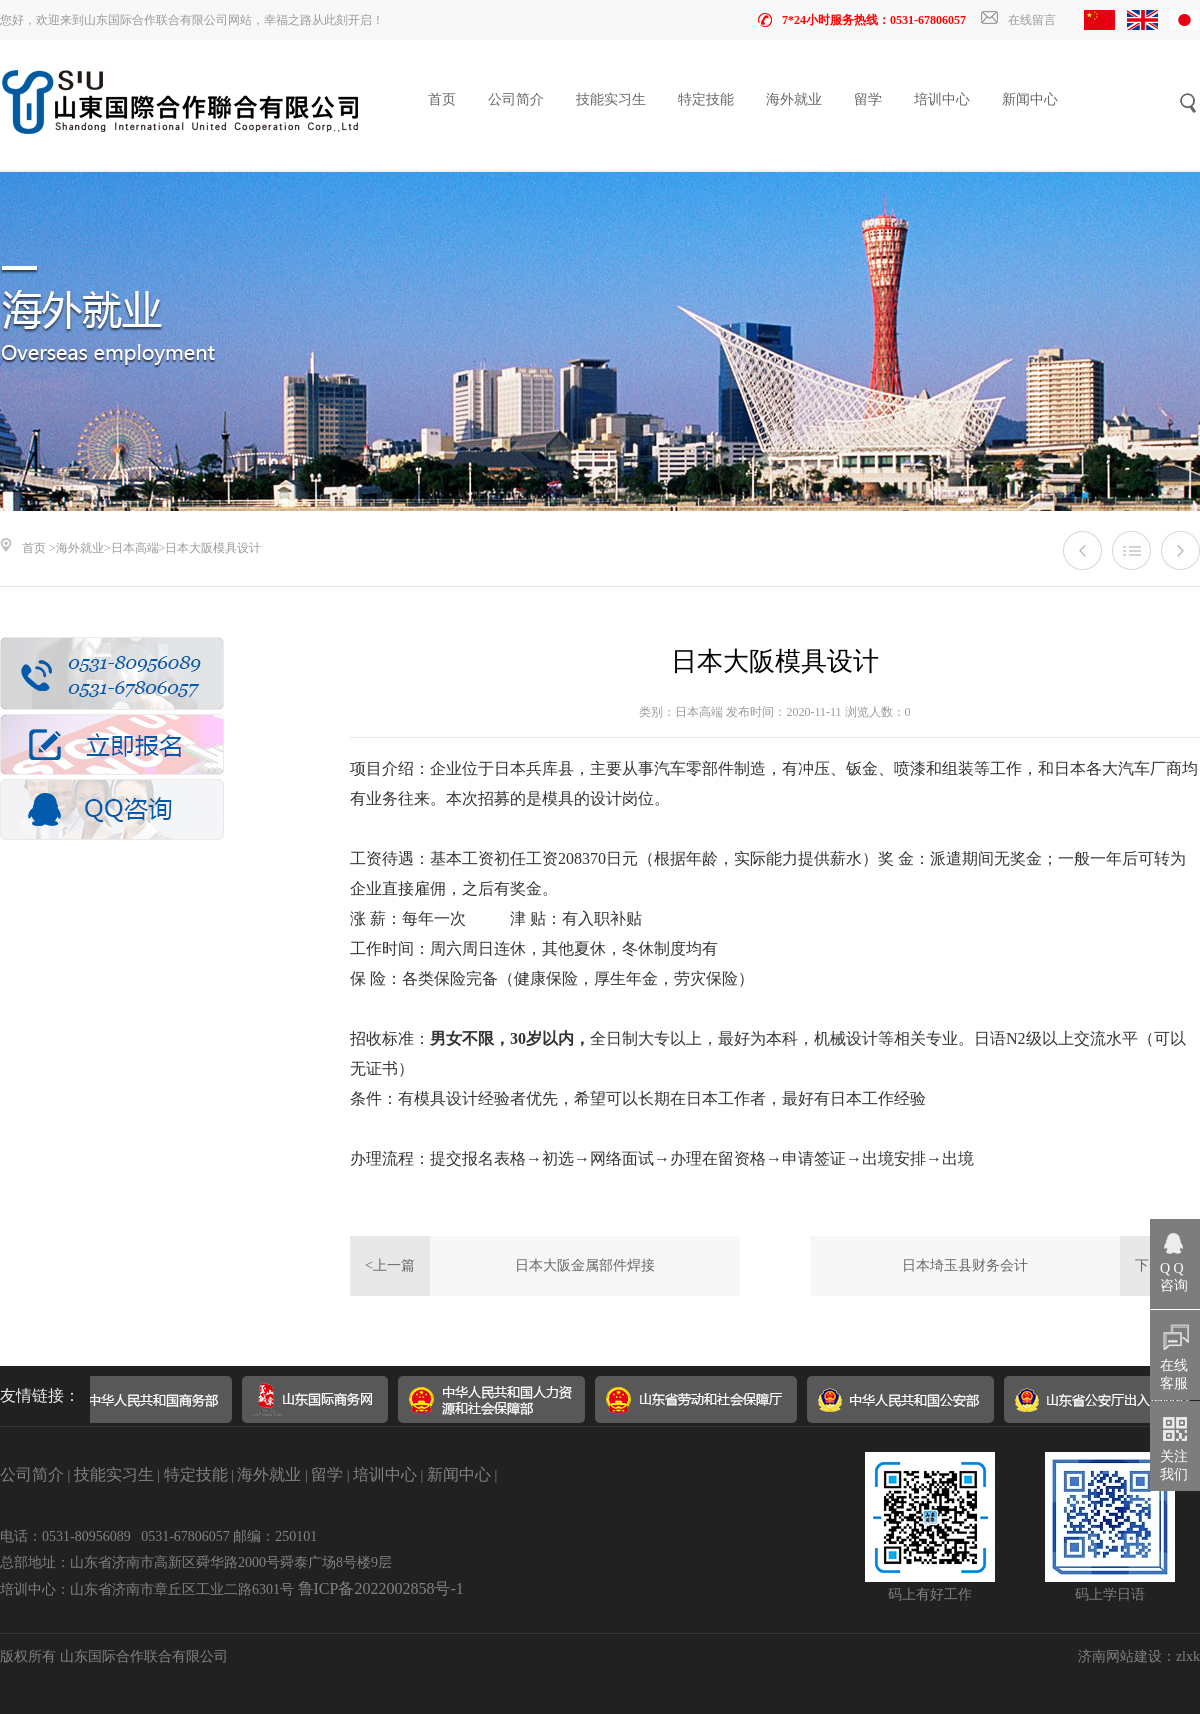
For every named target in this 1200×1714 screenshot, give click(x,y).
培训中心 (942, 99)
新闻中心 (1030, 99)
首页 (442, 99)
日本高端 (135, 548)
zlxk (1188, 1656)
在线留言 (1018, 20)
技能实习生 (611, 99)
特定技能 (706, 99)
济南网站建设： (1127, 1656)
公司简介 (516, 99)
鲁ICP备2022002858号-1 (381, 1588)
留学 (868, 99)
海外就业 (794, 99)
